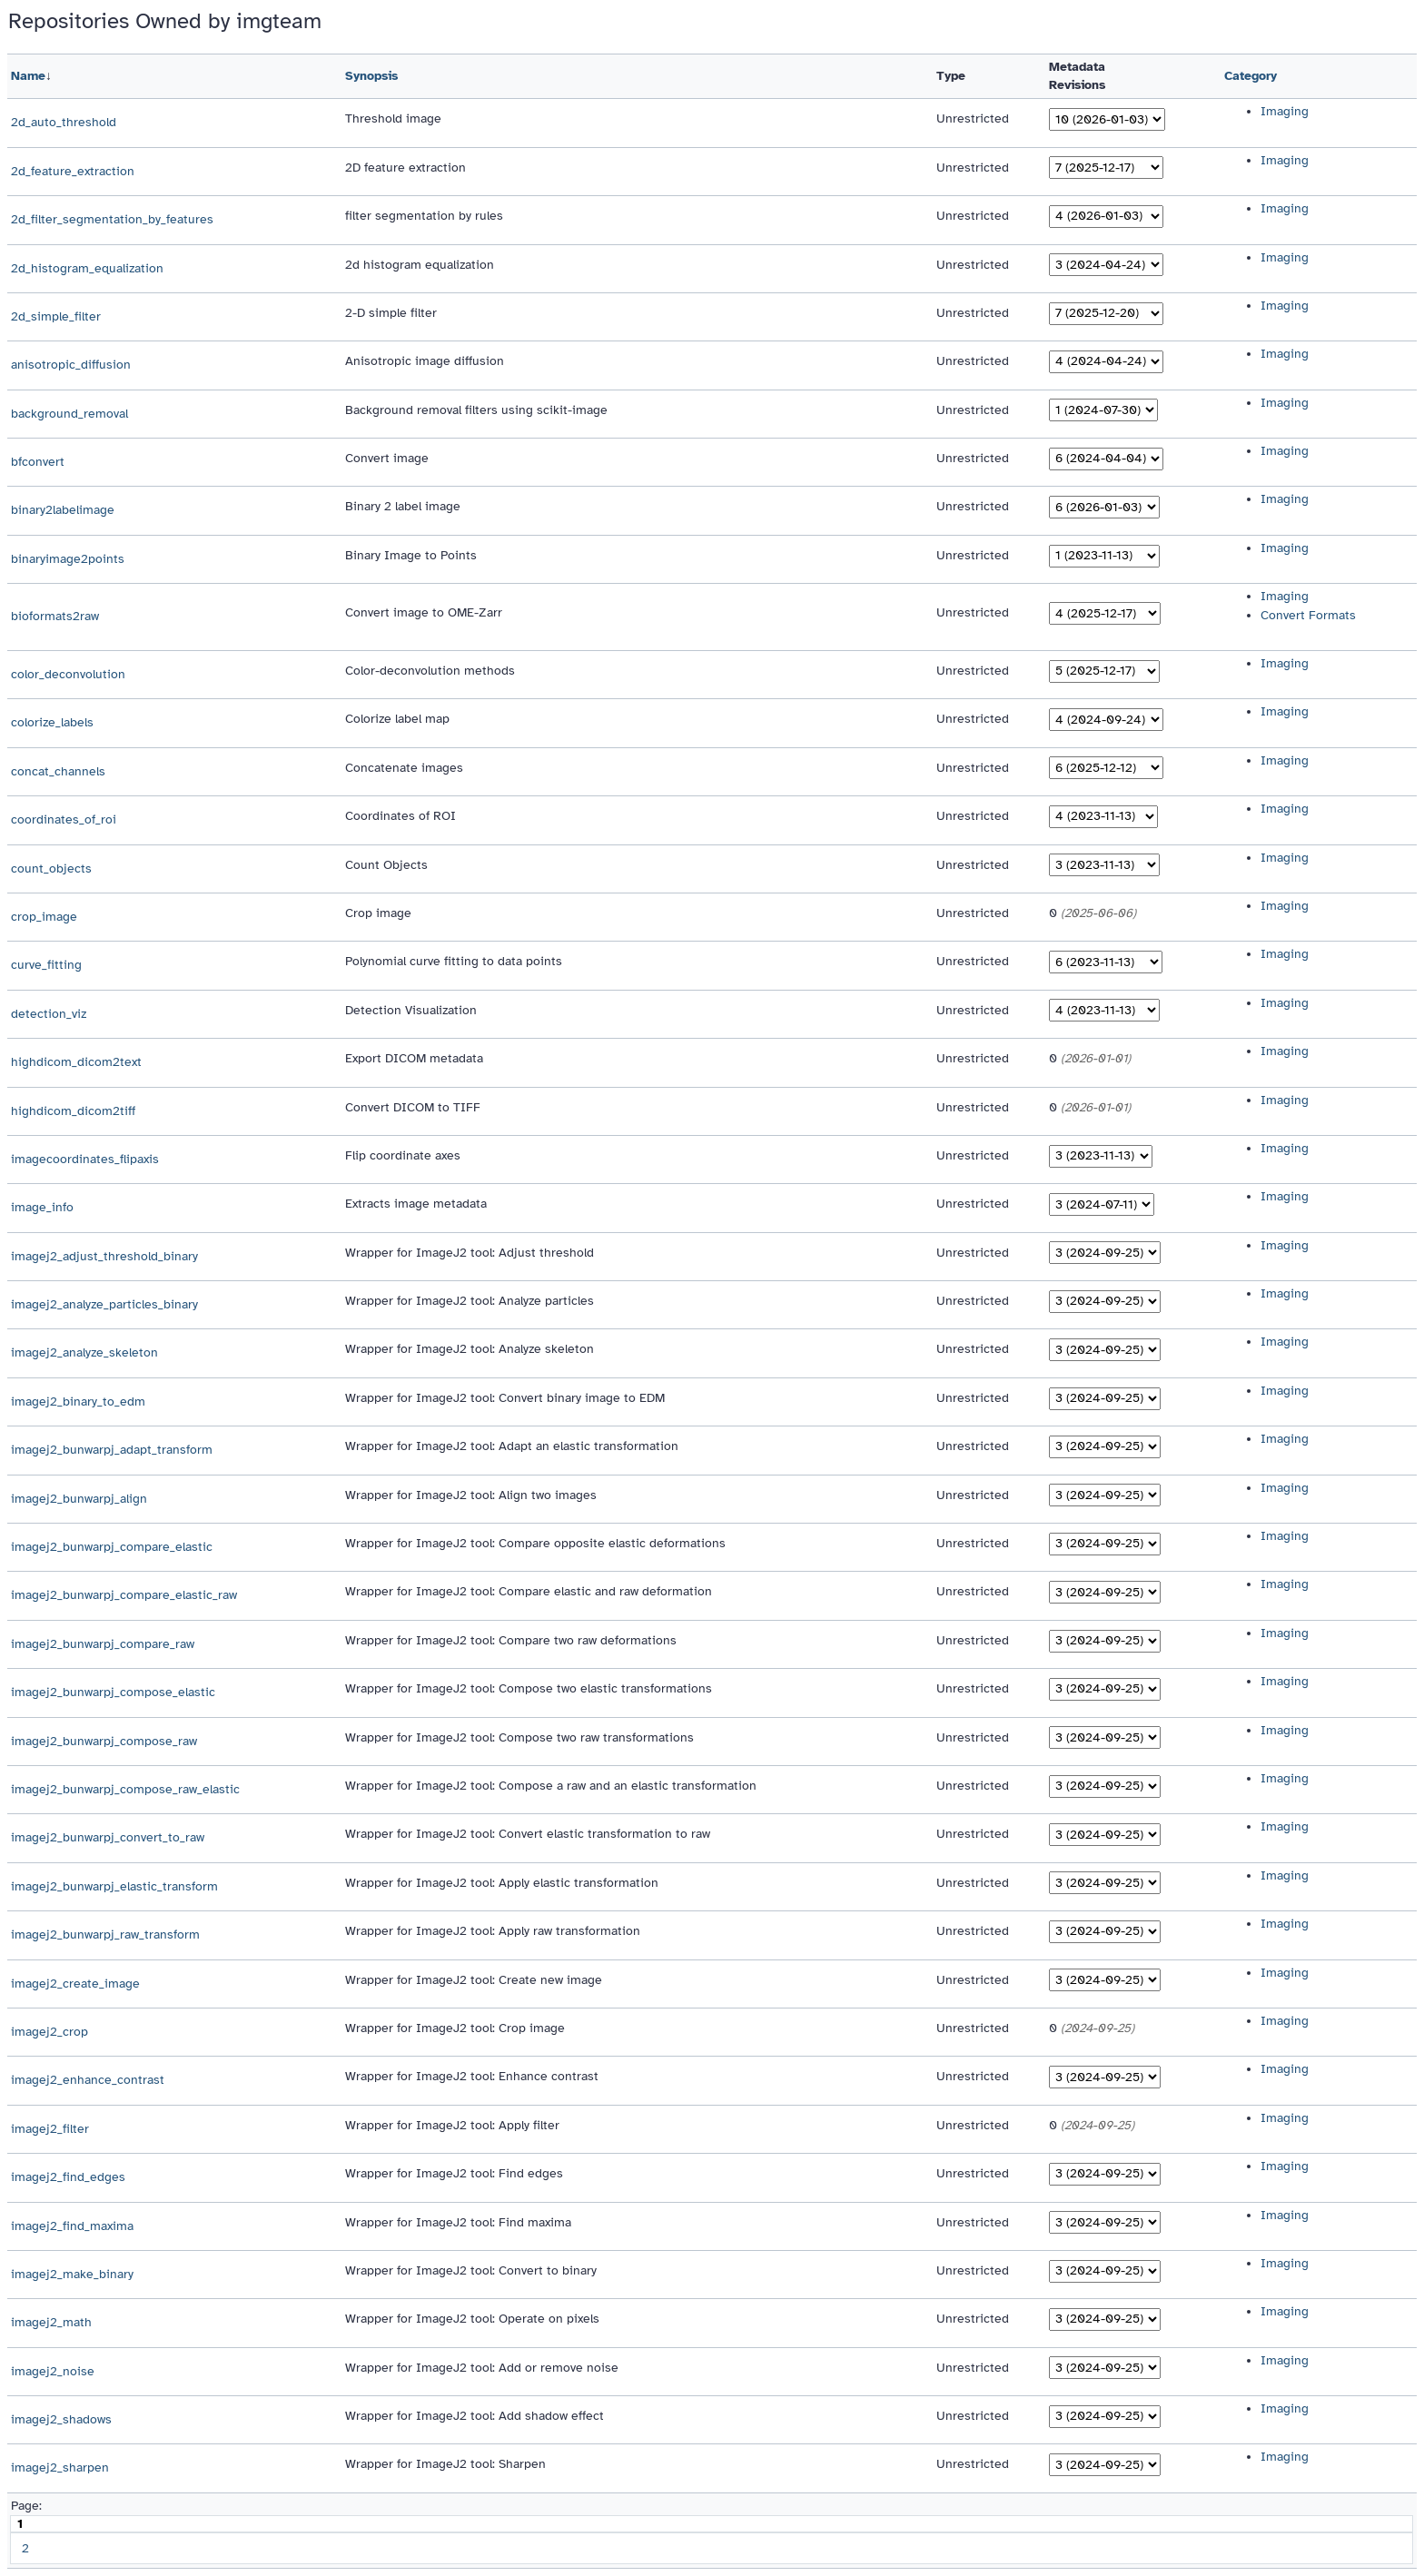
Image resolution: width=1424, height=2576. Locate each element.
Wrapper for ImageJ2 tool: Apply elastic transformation (501, 1882)
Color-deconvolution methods (430, 670)
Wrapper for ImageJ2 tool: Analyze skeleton (469, 1349)
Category (1250, 76)
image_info (42, 1207)
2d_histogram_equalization (87, 268)
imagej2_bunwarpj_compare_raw (102, 1644)
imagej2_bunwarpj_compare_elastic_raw (124, 1595)
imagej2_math (51, 2322)
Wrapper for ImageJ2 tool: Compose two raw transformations (519, 1737)
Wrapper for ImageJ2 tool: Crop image (455, 2028)
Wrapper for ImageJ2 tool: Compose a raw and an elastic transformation (550, 1785)
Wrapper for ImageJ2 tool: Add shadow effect (474, 2415)
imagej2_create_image (75, 1983)
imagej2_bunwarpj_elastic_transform (114, 1886)
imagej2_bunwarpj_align (79, 1498)
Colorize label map (397, 718)
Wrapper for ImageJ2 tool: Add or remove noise (481, 2367)
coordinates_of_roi (63, 819)
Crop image (378, 913)
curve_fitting (46, 964)
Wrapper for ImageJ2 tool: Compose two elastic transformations (528, 1688)
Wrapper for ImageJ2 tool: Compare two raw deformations (511, 1640)
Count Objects (386, 865)
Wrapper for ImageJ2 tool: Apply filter (452, 2125)
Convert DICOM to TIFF (412, 1107)
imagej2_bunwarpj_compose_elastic (113, 1692)
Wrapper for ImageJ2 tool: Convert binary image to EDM (505, 1398)
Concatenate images (404, 767)
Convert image (387, 458)
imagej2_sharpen (60, 2467)
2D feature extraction (405, 167)
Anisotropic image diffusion (424, 361)
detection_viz (48, 1014)
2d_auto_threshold (63, 122)
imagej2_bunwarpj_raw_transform (105, 1934)
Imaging (1285, 111)
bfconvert (37, 461)
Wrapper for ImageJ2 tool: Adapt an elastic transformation (511, 1446)
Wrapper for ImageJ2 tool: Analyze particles (469, 1300)
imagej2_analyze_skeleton (84, 1352)
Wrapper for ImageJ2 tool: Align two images (471, 1495)
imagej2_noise (52, 2371)
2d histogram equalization (419, 264)
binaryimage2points (67, 559)
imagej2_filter (50, 2129)
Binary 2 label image (402, 506)
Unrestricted (972, 118)
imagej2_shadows (61, 2419)
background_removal (69, 413)
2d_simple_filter (56, 316)
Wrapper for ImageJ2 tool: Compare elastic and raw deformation (528, 1591)
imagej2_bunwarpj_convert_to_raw (107, 1837)
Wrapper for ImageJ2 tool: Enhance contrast (471, 2076)
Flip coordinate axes (402, 1155)
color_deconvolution (68, 674)
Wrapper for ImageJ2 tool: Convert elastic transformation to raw (527, 1833)
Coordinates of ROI (400, 816)
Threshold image (393, 118)
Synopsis (371, 76)
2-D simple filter (391, 313)
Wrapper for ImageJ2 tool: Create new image (473, 1980)
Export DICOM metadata (414, 1058)
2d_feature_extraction (72, 171)
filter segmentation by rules (424, 215)
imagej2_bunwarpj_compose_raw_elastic (125, 1789)
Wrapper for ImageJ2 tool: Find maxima (458, 2222)
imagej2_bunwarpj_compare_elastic (112, 1546)
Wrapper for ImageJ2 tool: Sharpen (445, 2464)
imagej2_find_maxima (72, 2226)
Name (28, 76)
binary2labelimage (62, 510)
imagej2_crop (49, 2031)
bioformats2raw (55, 616)
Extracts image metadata (416, 1203)
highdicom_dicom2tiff (73, 1111)
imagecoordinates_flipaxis (85, 1159)
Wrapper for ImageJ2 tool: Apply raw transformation (492, 1931)
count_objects (51, 868)
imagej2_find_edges (68, 2177)
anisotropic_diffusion (71, 364)
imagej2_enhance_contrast (87, 2079)
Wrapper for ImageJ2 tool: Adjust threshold (469, 1252)
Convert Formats (1308, 615)
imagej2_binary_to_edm (78, 1401)
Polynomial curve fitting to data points (453, 961)
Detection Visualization (411, 1010)
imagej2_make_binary (72, 2274)
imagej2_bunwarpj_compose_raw (104, 1741)
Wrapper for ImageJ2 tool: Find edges (454, 2173)
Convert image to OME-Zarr (423, 612)
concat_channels (58, 771)
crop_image (44, 916)
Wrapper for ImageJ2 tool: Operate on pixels (472, 2318)
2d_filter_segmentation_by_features (112, 219)
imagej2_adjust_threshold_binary (104, 1256)
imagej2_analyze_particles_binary (104, 1304)
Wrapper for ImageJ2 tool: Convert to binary (471, 2270)
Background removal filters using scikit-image (476, 410)
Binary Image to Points (411, 555)
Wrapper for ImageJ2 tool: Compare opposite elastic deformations (535, 1543)
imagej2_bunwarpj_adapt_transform (112, 1449)
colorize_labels (52, 722)
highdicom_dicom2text (76, 1062)
